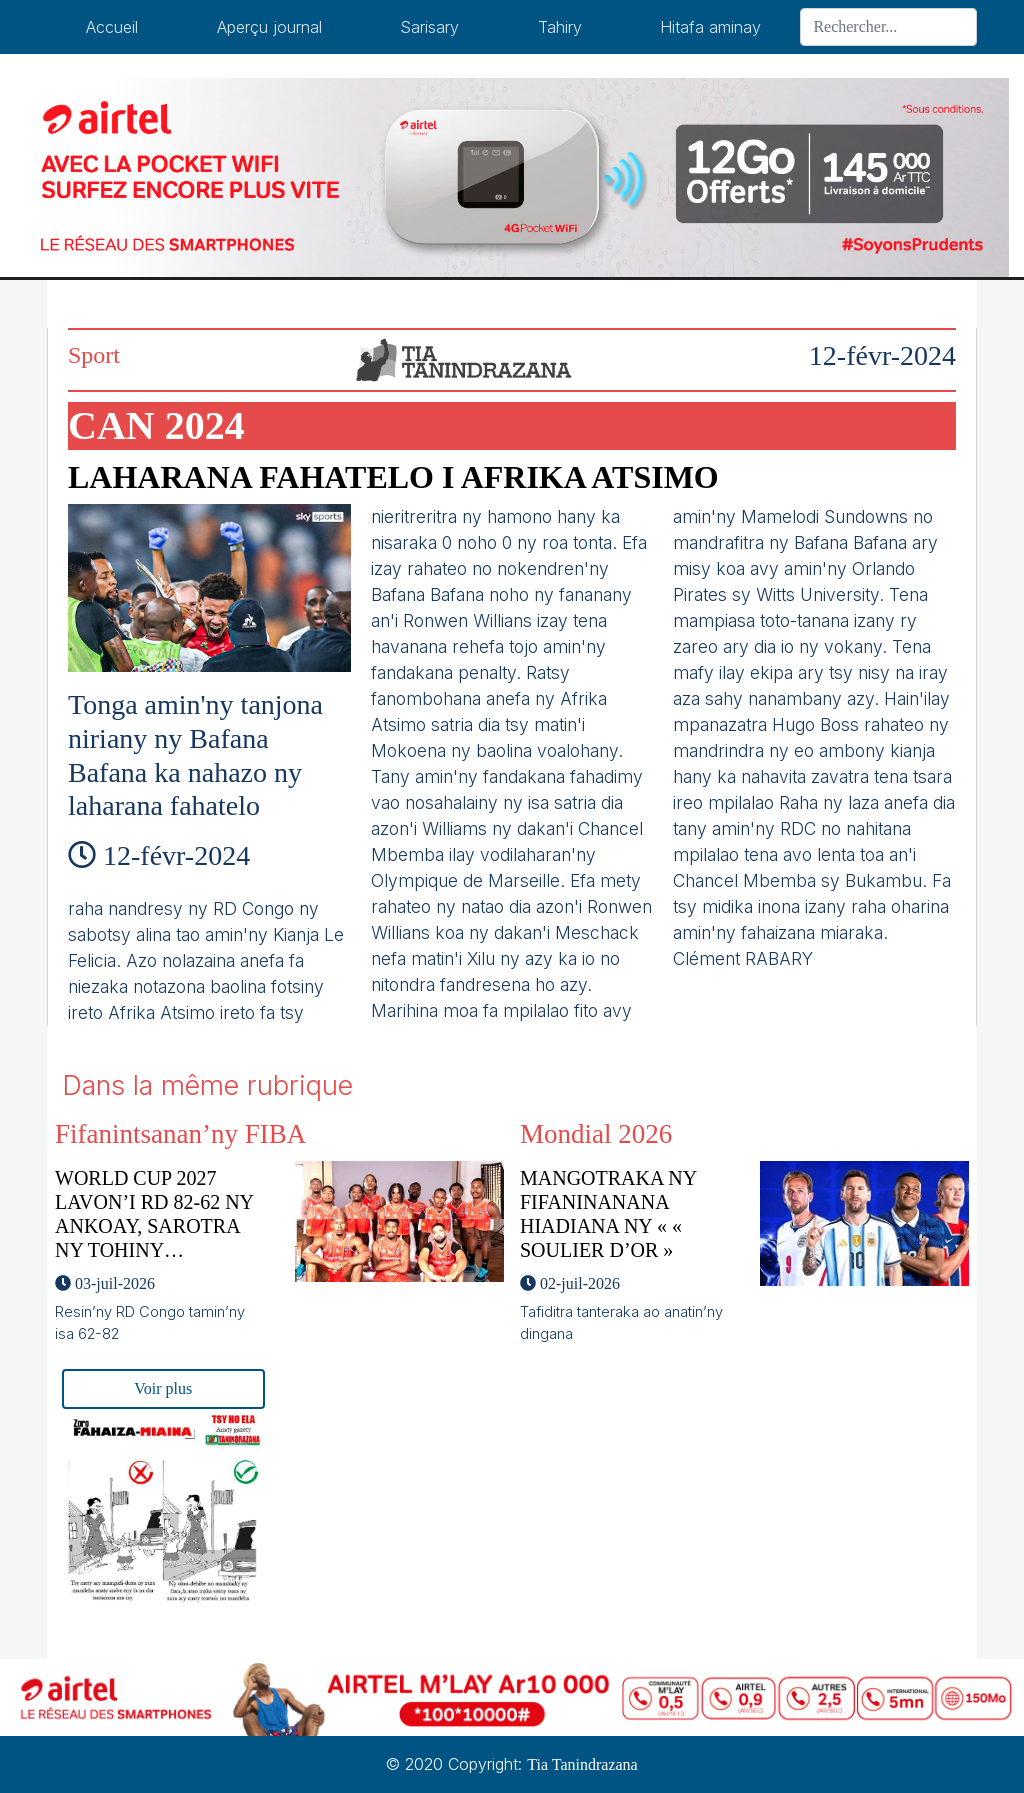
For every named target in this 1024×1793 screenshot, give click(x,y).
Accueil (112, 27)
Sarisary (429, 27)
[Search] (888, 27)
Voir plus (163, 1388)
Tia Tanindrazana (582, 1764)
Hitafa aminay (710, 27)
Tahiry (560, 27)
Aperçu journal (269, 27)
